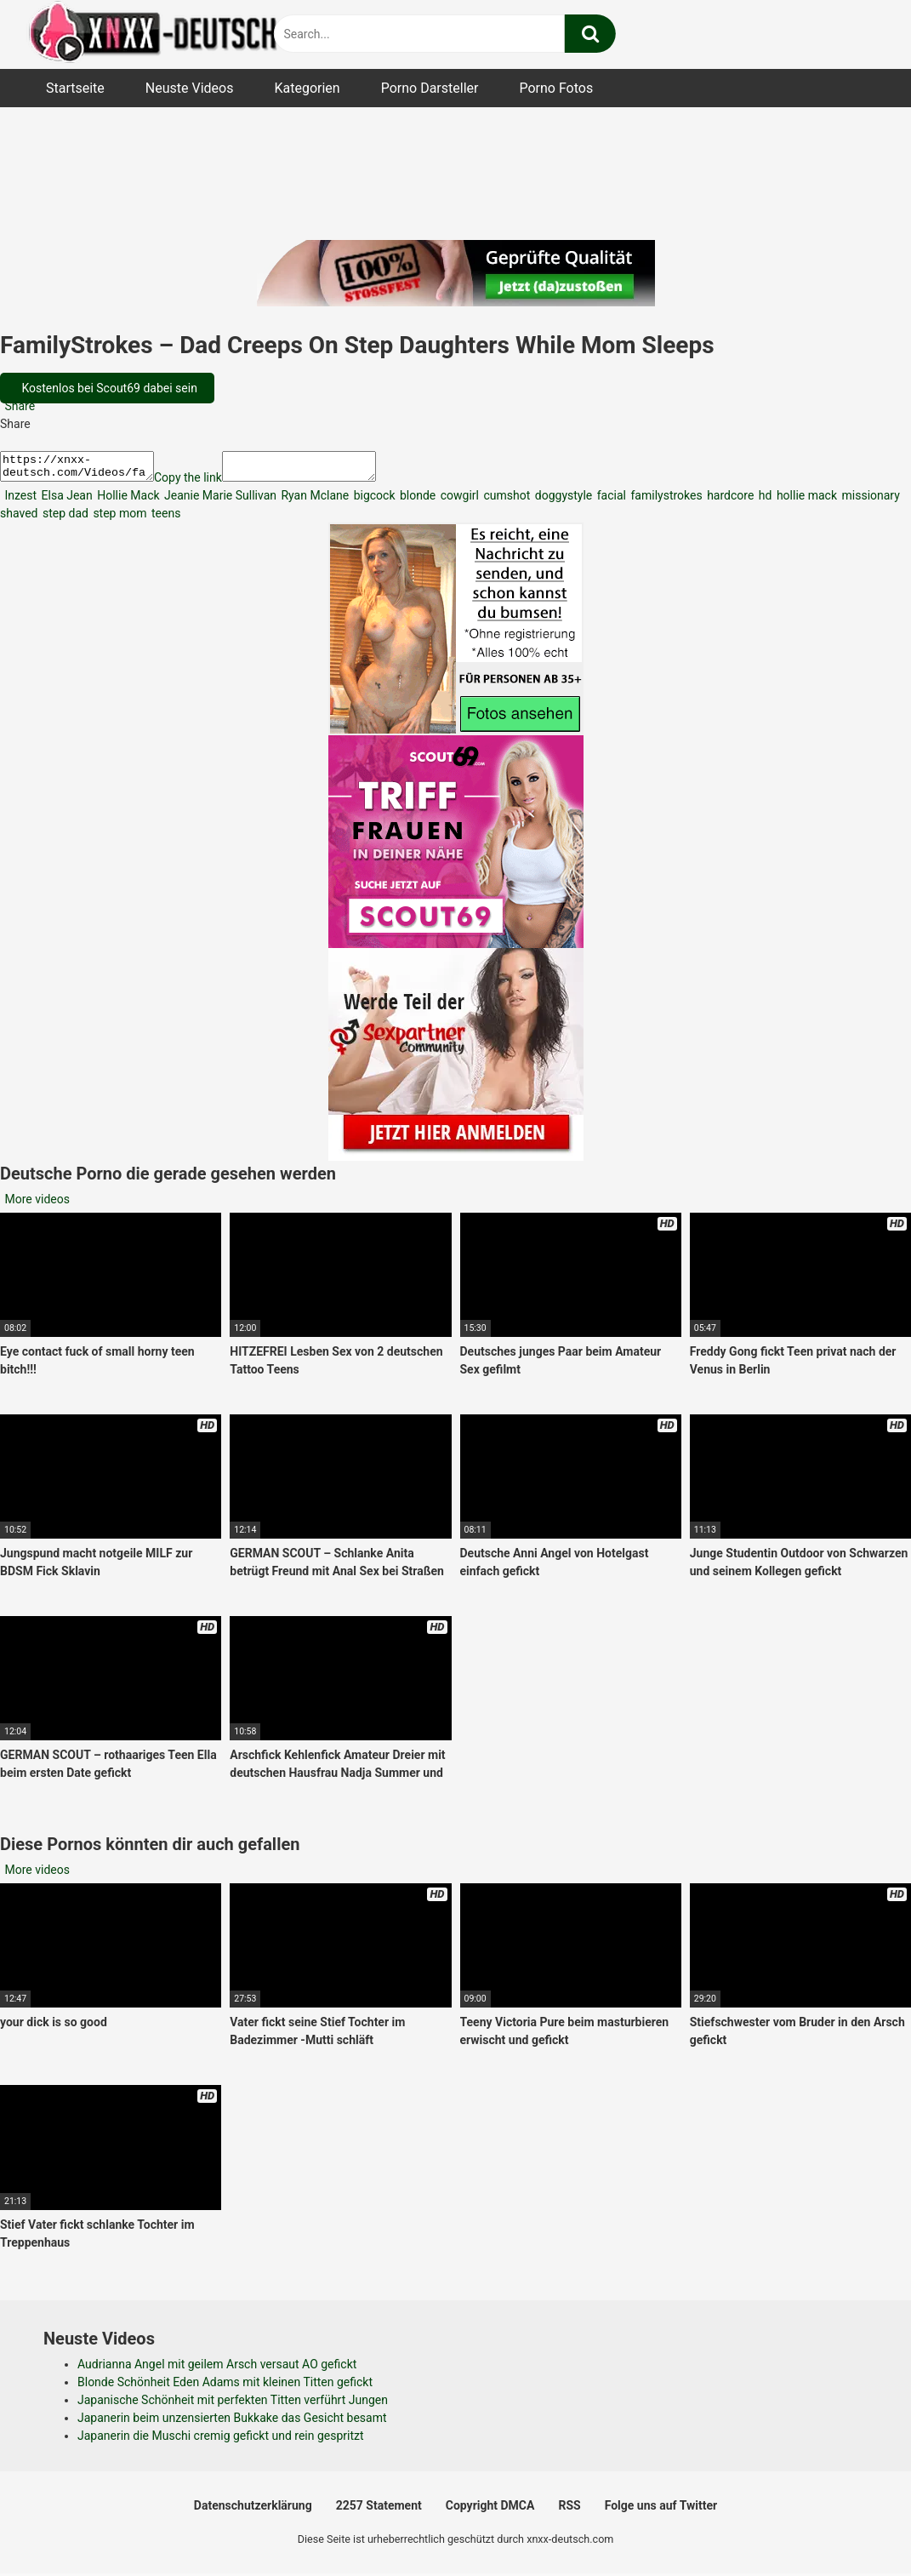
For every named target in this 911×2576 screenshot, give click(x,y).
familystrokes (665, 500)
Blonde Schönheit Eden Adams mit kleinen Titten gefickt (225, 2387)
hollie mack (805, 500)
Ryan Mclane (313, 500)
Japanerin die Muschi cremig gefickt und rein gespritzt (220, 2440)
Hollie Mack (127, 500)
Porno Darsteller (430, 88)
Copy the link (205, 482)
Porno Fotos (556, 88)
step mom (118, 518)
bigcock (372, 500)
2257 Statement (379, 2510)
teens (165, 518)
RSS (569, 2510)
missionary (869, 500)
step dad (63, 518)
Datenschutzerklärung (253, 2510)
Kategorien (306, 88)
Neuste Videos (189, 88)
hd (763, 500)
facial (610, 500)
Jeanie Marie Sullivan (219, 500)
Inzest (19, 500)
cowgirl (458, 500)
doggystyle (562, 500)
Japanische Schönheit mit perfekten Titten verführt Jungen (232, 2405)
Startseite (75, 88)
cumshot (505, 500)
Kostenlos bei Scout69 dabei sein (108, 388)
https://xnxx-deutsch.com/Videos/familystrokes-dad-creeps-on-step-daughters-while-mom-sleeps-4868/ (85, 469)
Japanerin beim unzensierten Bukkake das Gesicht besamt (232, 2423)
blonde (416, 500)
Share (18, 406)
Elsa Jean (65, 500)
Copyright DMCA (490, 2510)
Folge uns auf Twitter (661, 2510)
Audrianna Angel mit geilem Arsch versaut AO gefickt (216, 2369)
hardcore (729, 500)
